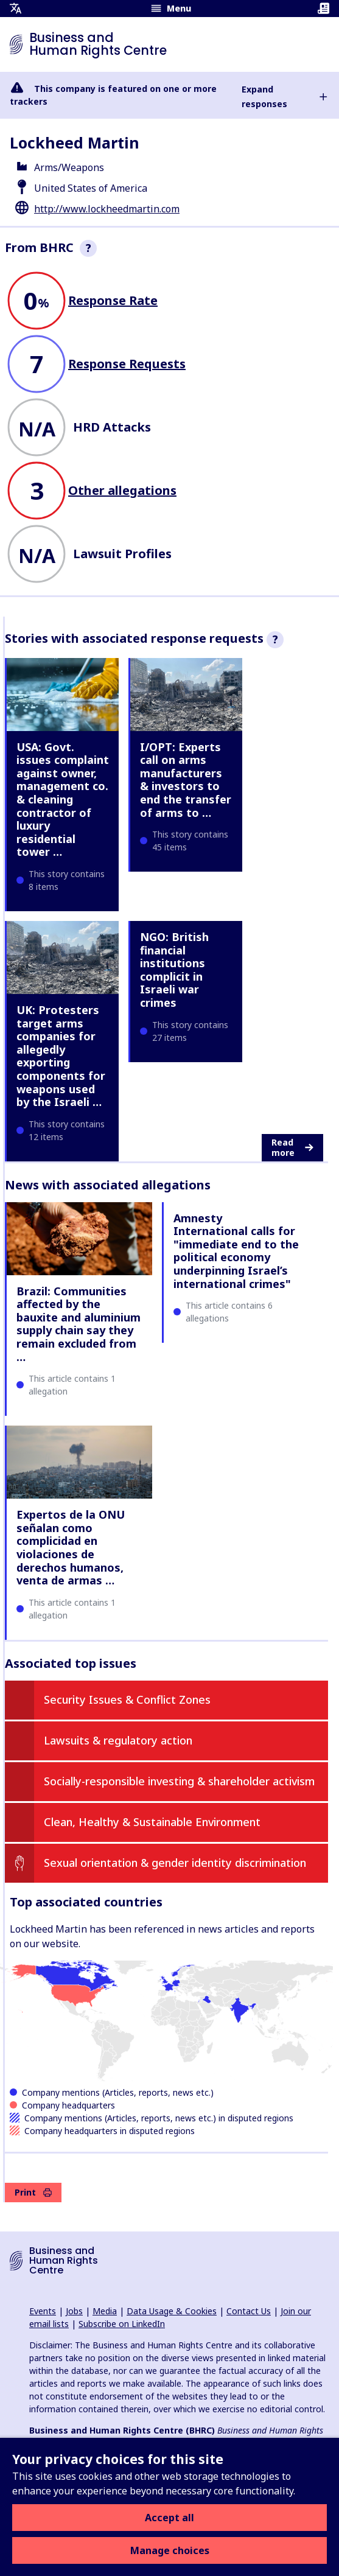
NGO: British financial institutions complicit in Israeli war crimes (174, 969)
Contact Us (248, 2311)
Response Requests (127, 363)
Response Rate (113, 300)
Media (105, 2311)
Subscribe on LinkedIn (122, 2323)
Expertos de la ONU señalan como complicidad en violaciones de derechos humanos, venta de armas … (70, 1547)
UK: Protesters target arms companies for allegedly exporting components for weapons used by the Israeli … (60, 1056)
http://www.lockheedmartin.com (107, 208)
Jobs (74, 2311)
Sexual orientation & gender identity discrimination (175, 1862)
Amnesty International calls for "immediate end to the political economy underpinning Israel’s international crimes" (236, 1251)
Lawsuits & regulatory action (118, 1740)
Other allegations (122, 490)
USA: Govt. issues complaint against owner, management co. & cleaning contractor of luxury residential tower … (62, 799)
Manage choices (169, 2550)
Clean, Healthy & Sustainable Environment (152, 1822)
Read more (292, 1147)
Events (42, 2311)
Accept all (169, 2517)
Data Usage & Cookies (172, 2311)
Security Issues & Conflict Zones (127, 1699)
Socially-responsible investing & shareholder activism (179, 1781)
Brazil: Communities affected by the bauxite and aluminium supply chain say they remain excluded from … (78, 1324)
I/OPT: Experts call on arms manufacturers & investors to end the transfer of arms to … (185, 780)
